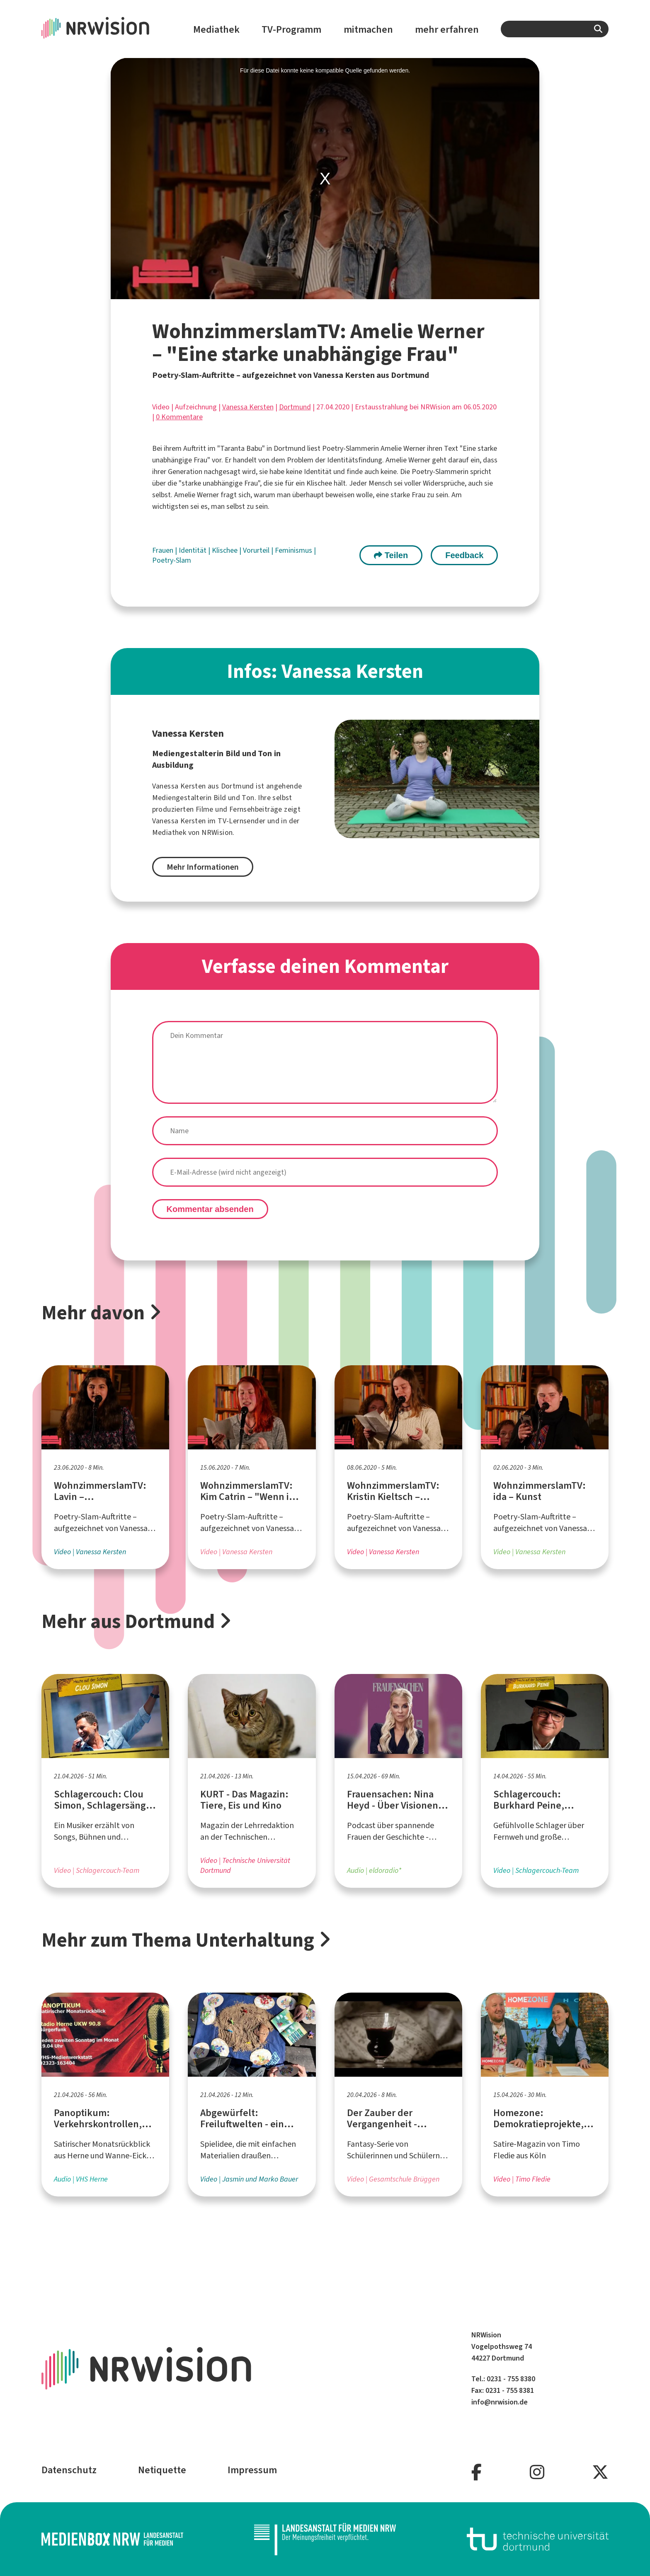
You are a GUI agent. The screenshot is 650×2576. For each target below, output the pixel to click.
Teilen (391, 555)
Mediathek (216, 29)
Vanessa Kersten (248, 407)
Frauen (163, 550)
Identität (193, 550)
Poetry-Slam (171, 560)
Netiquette (162, 2470)
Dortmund (295, 407)
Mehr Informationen (203, 867)
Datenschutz (69, 2470)
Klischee (225, 550)
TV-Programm (291, 29)
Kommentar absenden (210, 1209)
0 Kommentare (179, 417)
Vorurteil (257, 550)
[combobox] (555, 29)
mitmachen (368, 29)
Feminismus (294, 550)
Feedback (464, 555)
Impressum (252, 2470)
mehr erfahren (447, 29)
